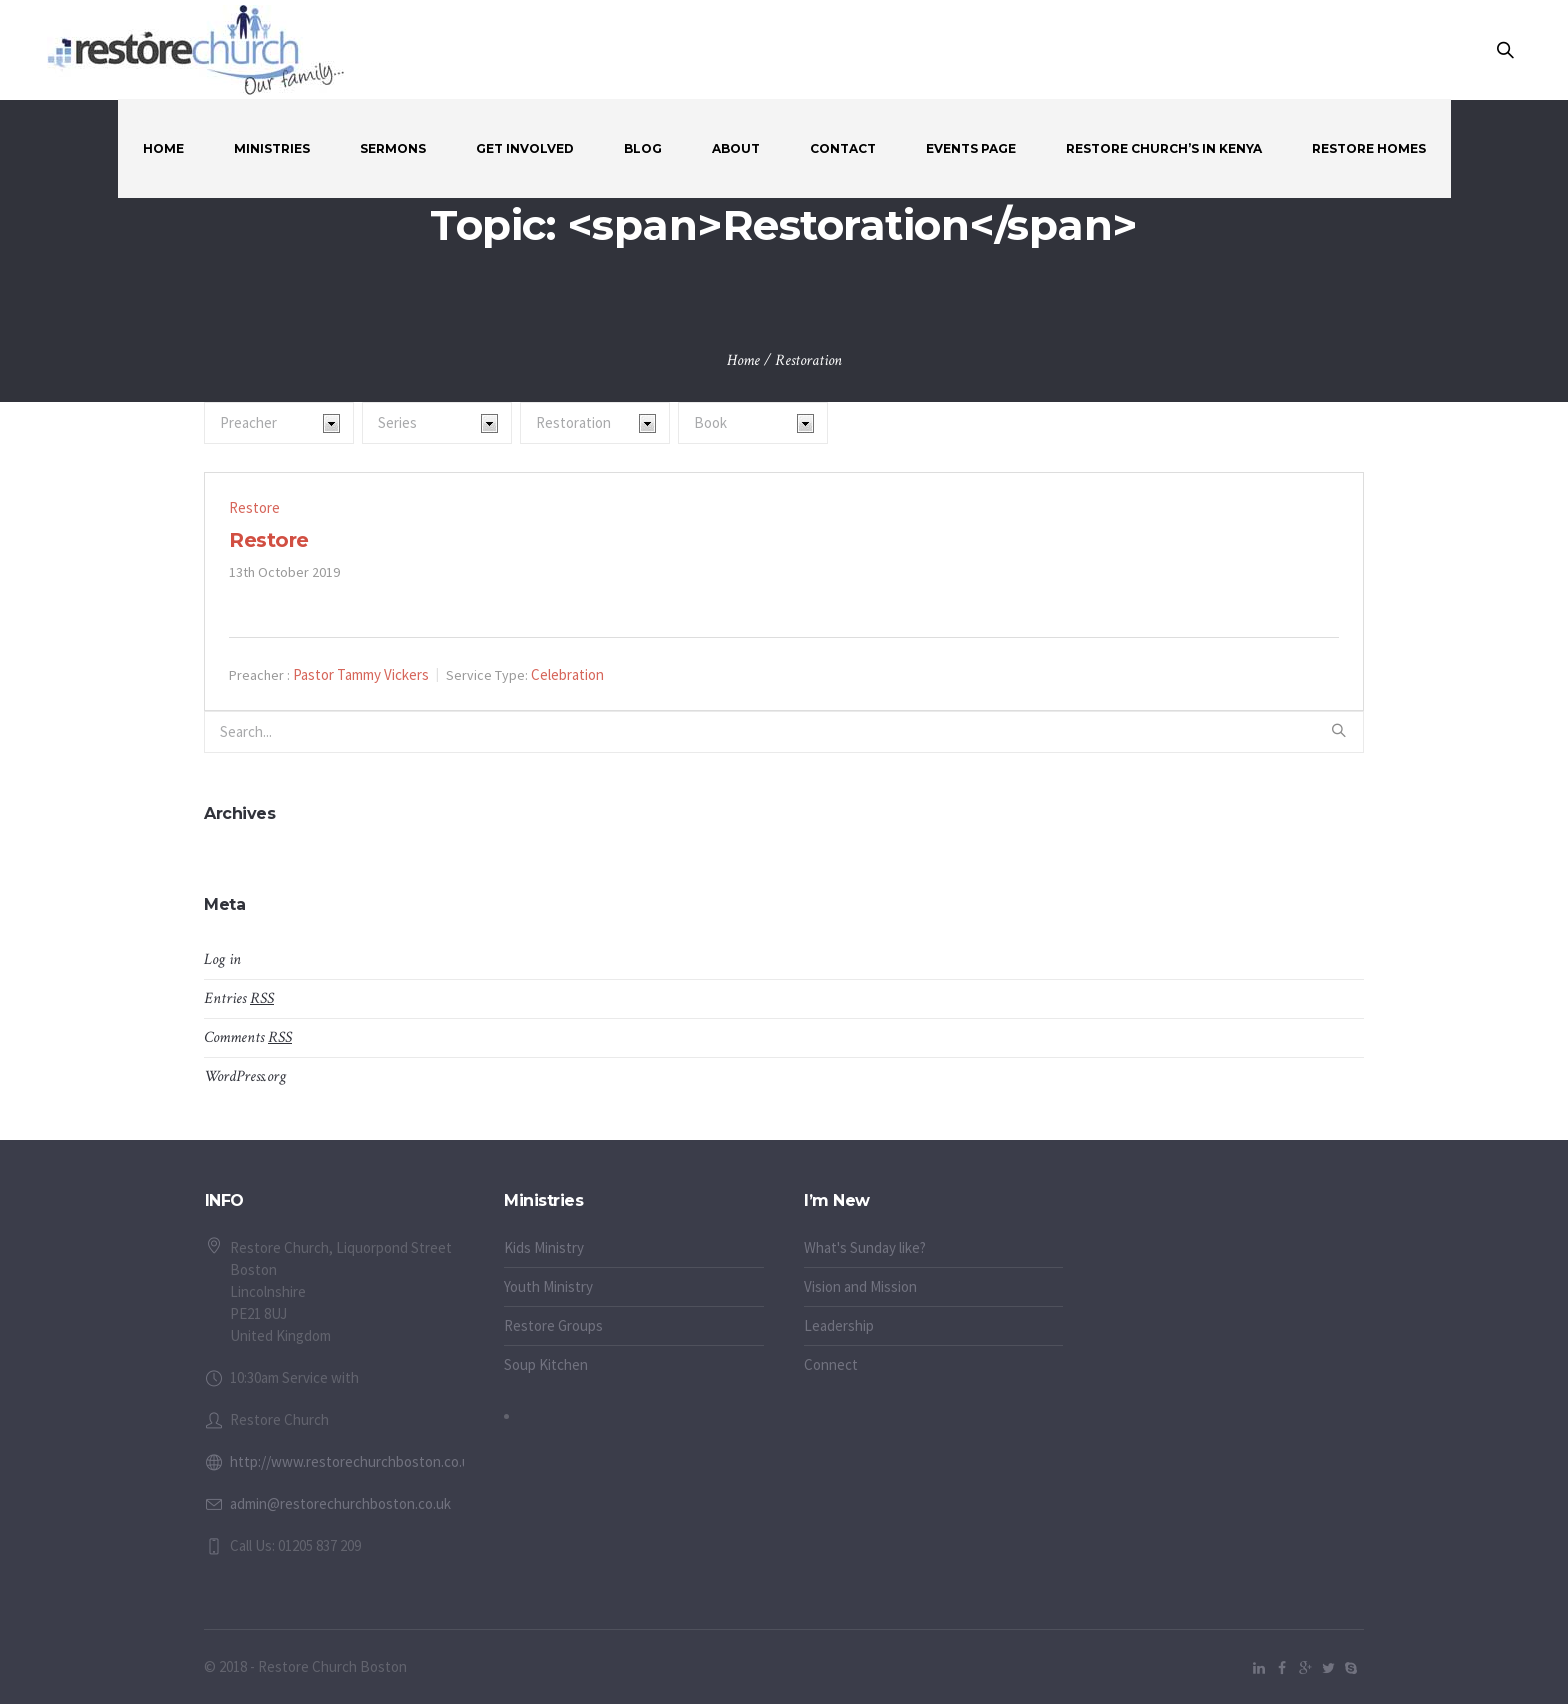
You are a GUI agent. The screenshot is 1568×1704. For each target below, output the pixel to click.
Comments (248, 1037)
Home (743, 360)
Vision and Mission (860, 1286)
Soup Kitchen (546, 1364)
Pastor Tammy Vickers (361, 674)
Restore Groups (553, 1325)
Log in (222, 959)
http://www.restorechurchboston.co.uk (353, 1461)
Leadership (839, 1325)
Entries (239, 998)
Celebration (567, 674)
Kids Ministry (544, 1247)
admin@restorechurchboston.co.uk (340, 1503)
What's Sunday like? (865, 1247)
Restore (254, 507)
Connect (831, 1364)
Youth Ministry (548, 1286)
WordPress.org (245, 1076)
